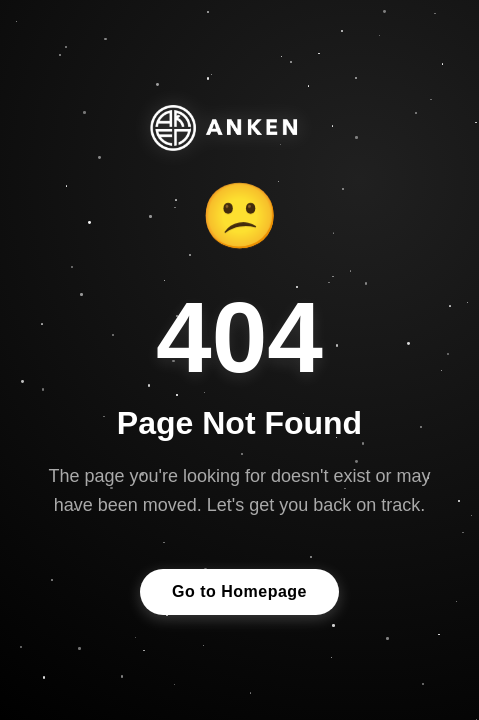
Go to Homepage (239, 592)
